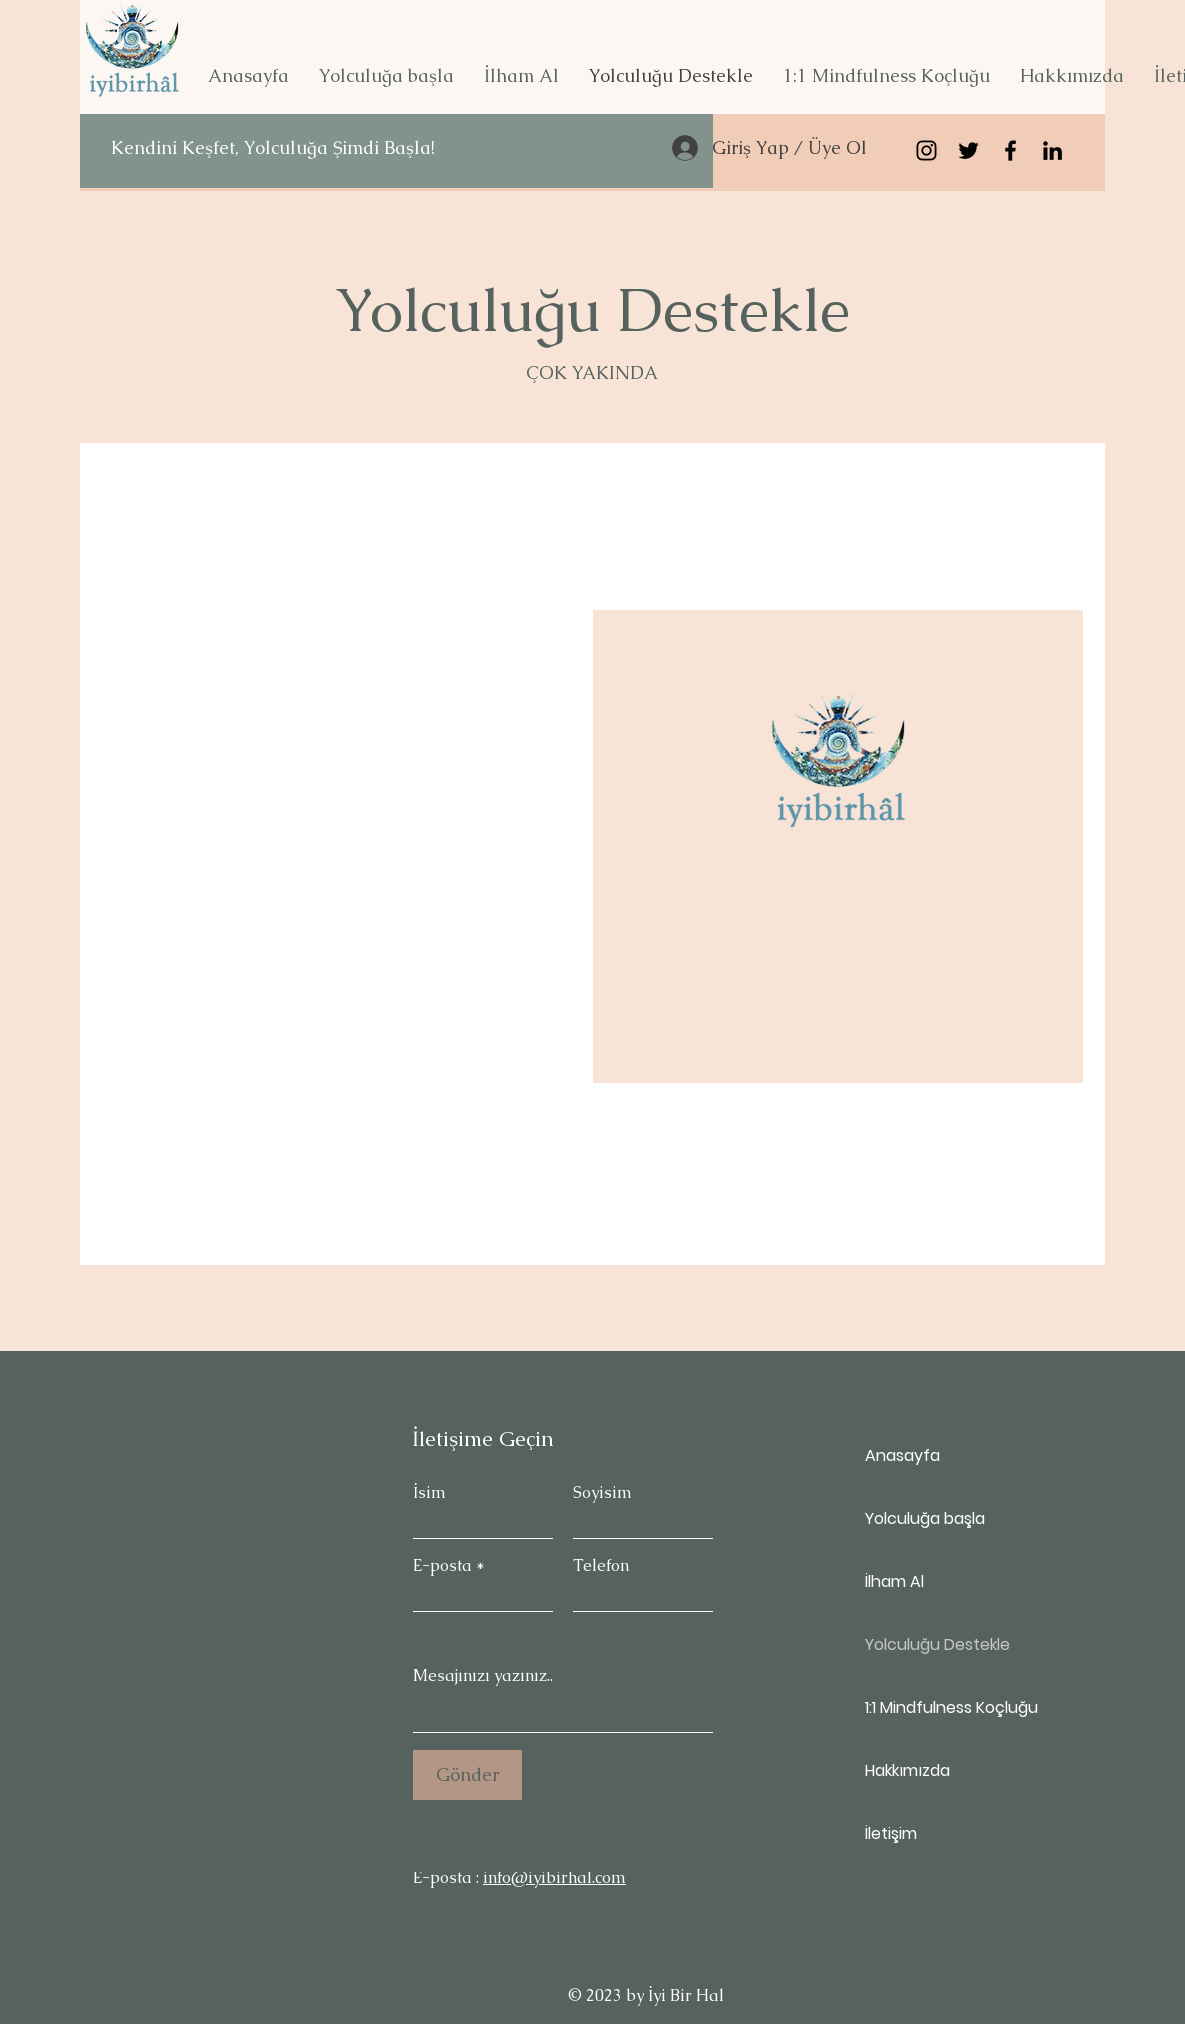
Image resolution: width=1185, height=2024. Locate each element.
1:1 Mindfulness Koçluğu (935, 1707)
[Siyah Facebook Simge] (1010, 150)
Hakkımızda (907, 1770)
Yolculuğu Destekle (935, 1644)
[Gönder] (467, 1775)
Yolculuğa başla (925, 1518)
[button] (386, 76)
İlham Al (894, 1581)
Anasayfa (902, 1455)
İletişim (891, 1833)
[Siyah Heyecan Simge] (968, 150)
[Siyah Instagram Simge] (926, 150)
